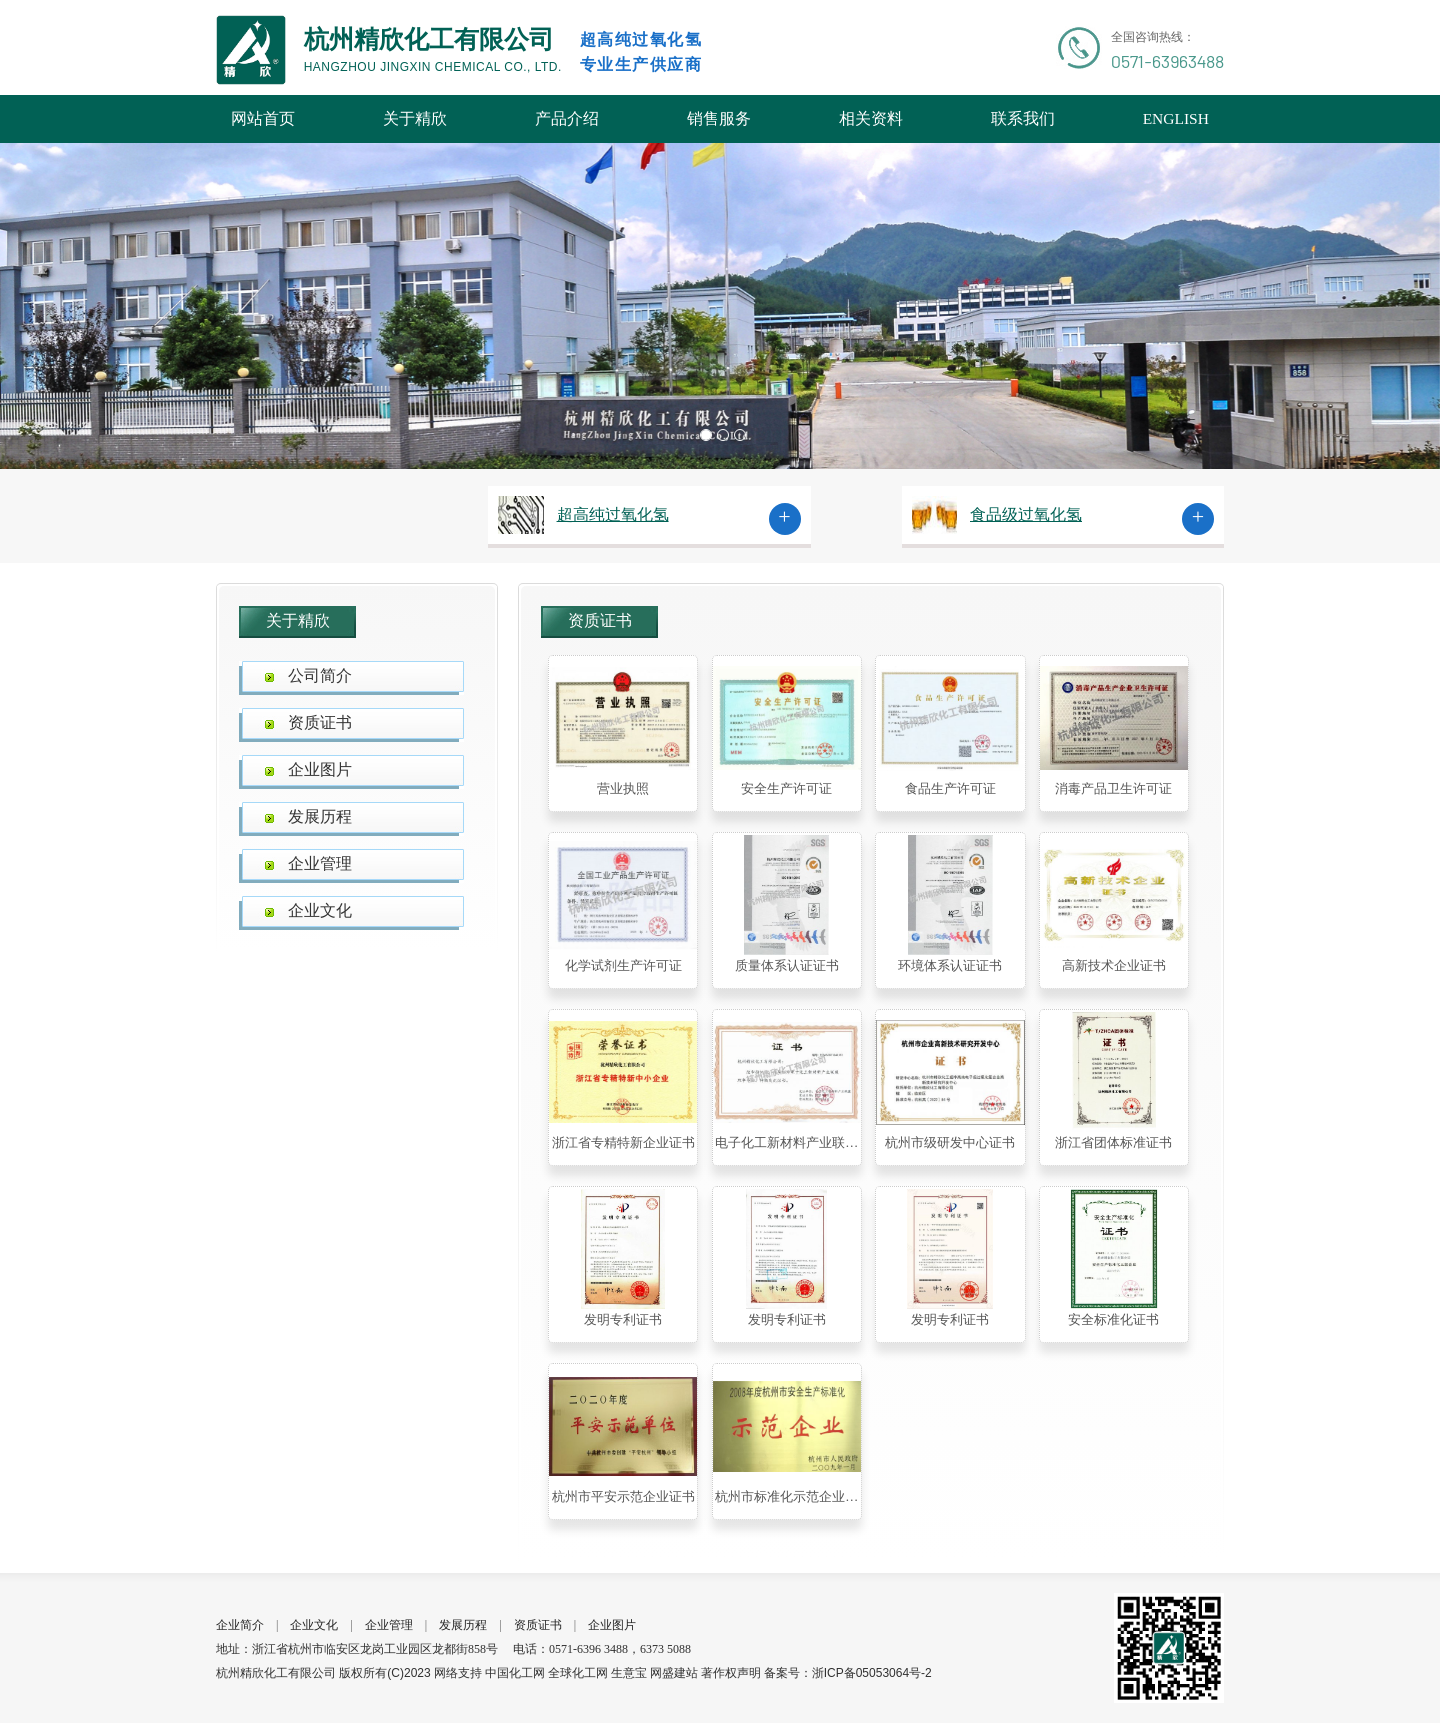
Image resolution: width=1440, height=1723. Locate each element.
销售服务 (719, 118)
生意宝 (629, 1673)
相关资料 (871, 118)
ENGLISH (1176, 118)
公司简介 (320, 675)
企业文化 (320, 910)
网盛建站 (674, 1673)
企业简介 (240, 1625)
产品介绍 (567, 118)
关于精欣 (415, 118)
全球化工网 (578, 1673)
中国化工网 (515, 1673)
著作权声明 (731, 1673)
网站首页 (263, 118)
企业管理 (320, 863)
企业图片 (320, 769)
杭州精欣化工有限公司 (276, 1673)
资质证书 (320, 722)
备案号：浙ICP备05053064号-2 (848, 1673)
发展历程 (320, 816)
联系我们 (1023, 118)
